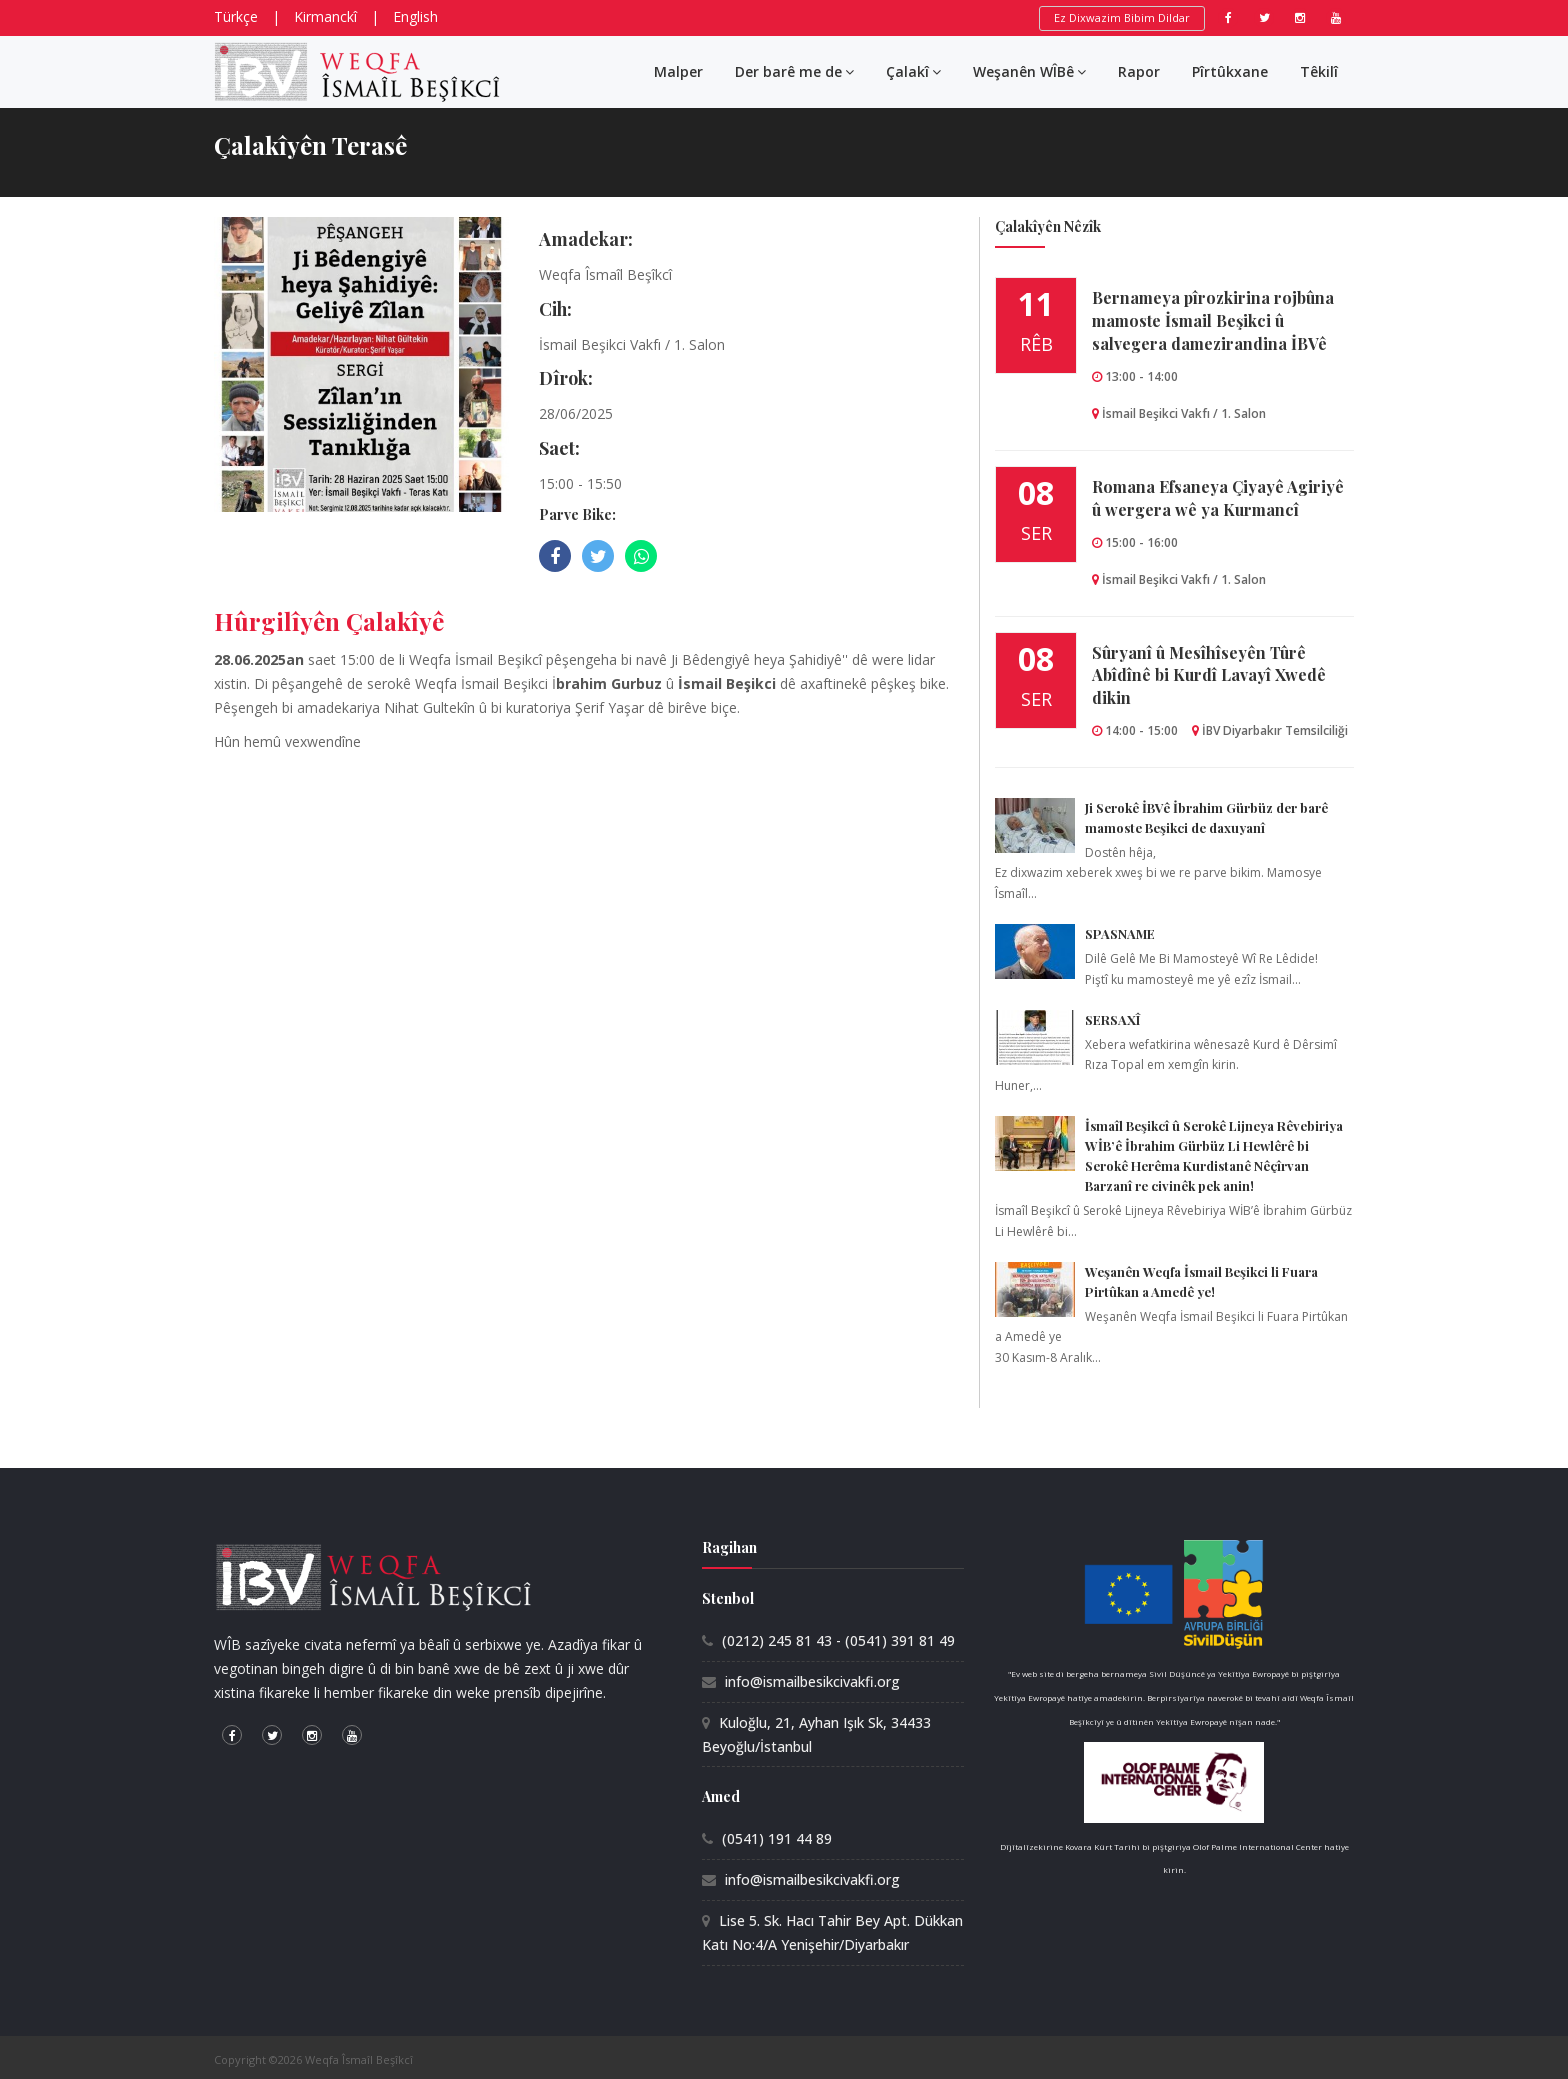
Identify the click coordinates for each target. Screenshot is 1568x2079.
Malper (678, 71)
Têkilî (1319, 71)
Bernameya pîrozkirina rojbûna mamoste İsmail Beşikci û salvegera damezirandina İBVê (1213, 320)
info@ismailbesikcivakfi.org (812, 1681)
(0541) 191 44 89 (777, 1838)
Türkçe (236, 16)
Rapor (1139, 71)
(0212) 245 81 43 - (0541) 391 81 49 (838, 1640)
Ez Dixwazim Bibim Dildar (1122, 17)
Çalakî (913, 71)
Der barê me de (794, 71)
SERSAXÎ (1112, 1019)
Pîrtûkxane (1230, 71)
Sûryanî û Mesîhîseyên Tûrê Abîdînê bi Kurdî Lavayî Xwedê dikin (1209, 675)
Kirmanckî (325, 16)
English (415, 16)
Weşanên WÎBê (1029, 71)
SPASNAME (1120, 933)
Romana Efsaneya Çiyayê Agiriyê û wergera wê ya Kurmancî (1218, 498)
